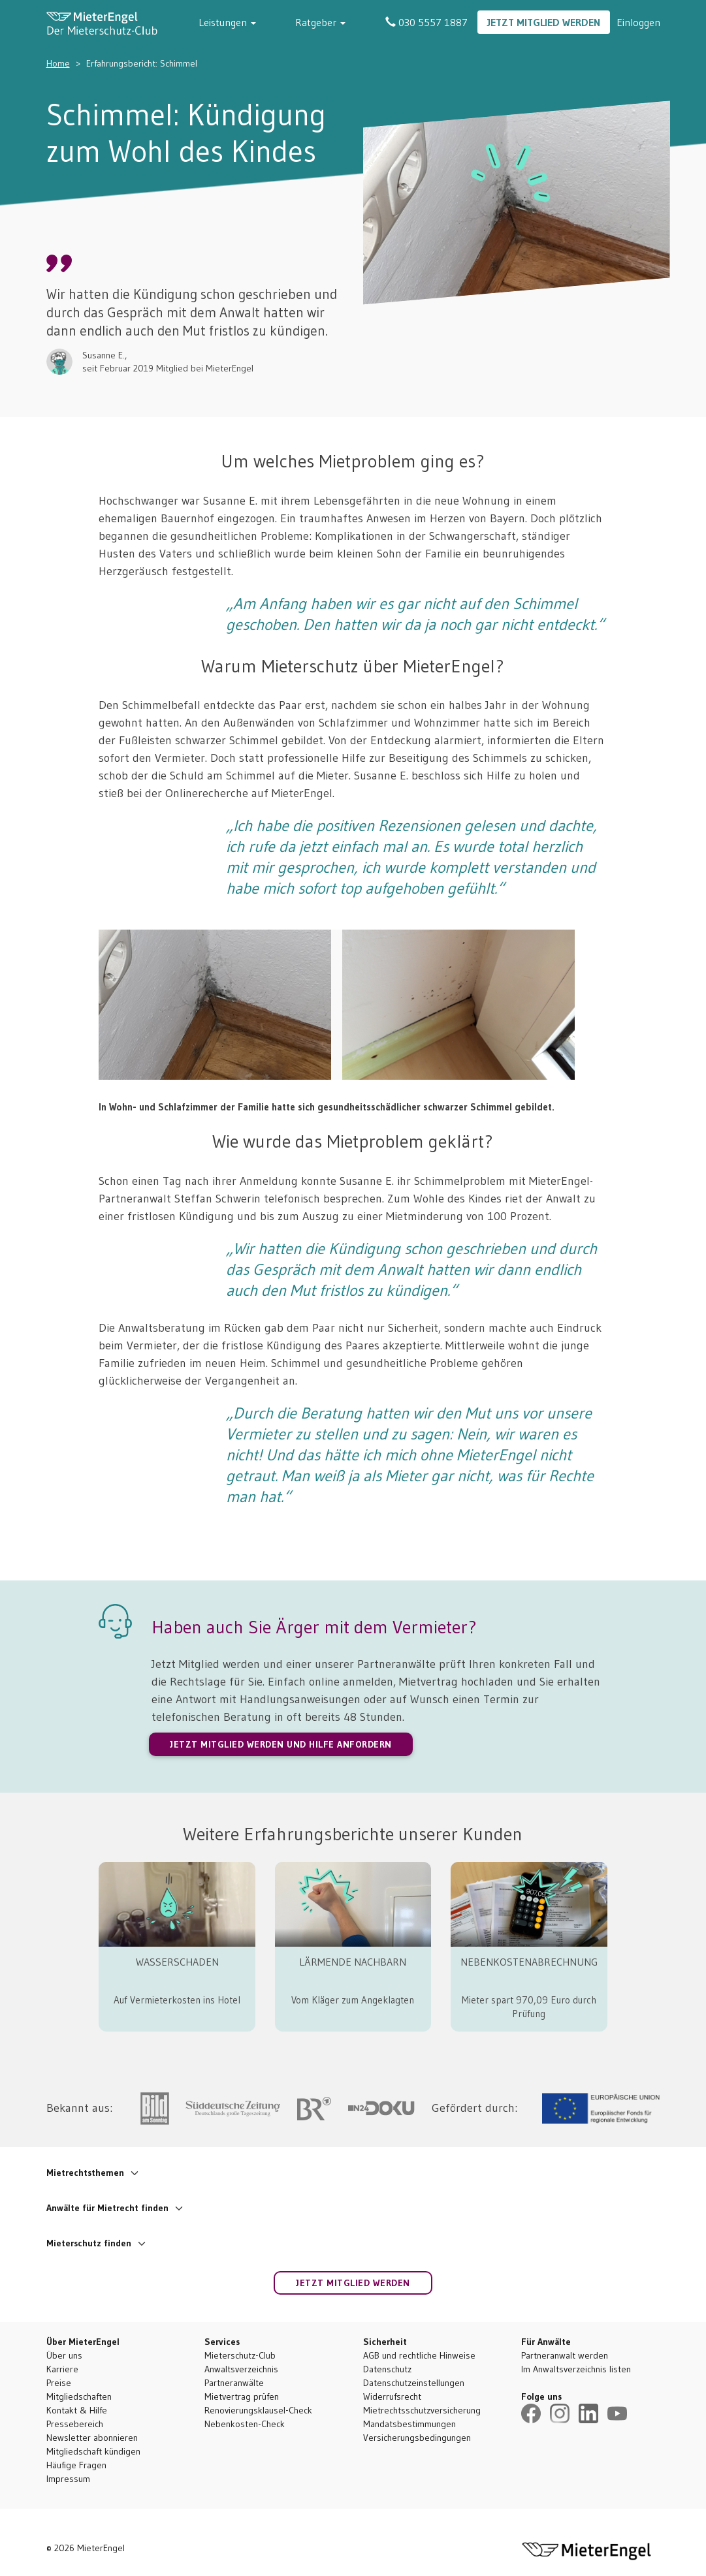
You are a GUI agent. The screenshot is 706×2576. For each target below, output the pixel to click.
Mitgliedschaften (79, 2396)
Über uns (64, 2355)
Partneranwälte (234, 2383)
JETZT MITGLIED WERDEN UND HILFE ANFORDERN (281, 1744)
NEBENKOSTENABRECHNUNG (529, 1962)
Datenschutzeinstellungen (413, 2383)
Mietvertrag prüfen (241, 2396)
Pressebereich (74, 2424)
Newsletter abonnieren (92, 2437)
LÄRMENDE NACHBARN (352, 1962)
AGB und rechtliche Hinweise (419, 2355)
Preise (58, 2383)
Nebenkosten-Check (244, 2424)
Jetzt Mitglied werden (543, 22)
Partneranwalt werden (564, 2355)
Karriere (62, 2369)
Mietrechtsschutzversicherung (422, 2410)
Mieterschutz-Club (240, 2355)
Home (58, 63)
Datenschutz (387, 2369)
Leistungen (267, 22)
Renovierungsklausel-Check (258, 2410)
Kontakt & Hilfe (76, 2410)
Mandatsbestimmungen (409, 2424)
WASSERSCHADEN (177, 1962)
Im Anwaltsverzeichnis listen (576, 2369)
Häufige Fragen (76, 2465)
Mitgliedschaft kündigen (93, 2451)
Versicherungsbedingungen (417, 2437)
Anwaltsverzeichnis (241, 2369)
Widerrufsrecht (392, 2396)
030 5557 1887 (426, 22)
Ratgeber (340, 22)
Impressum (68, 2479)
